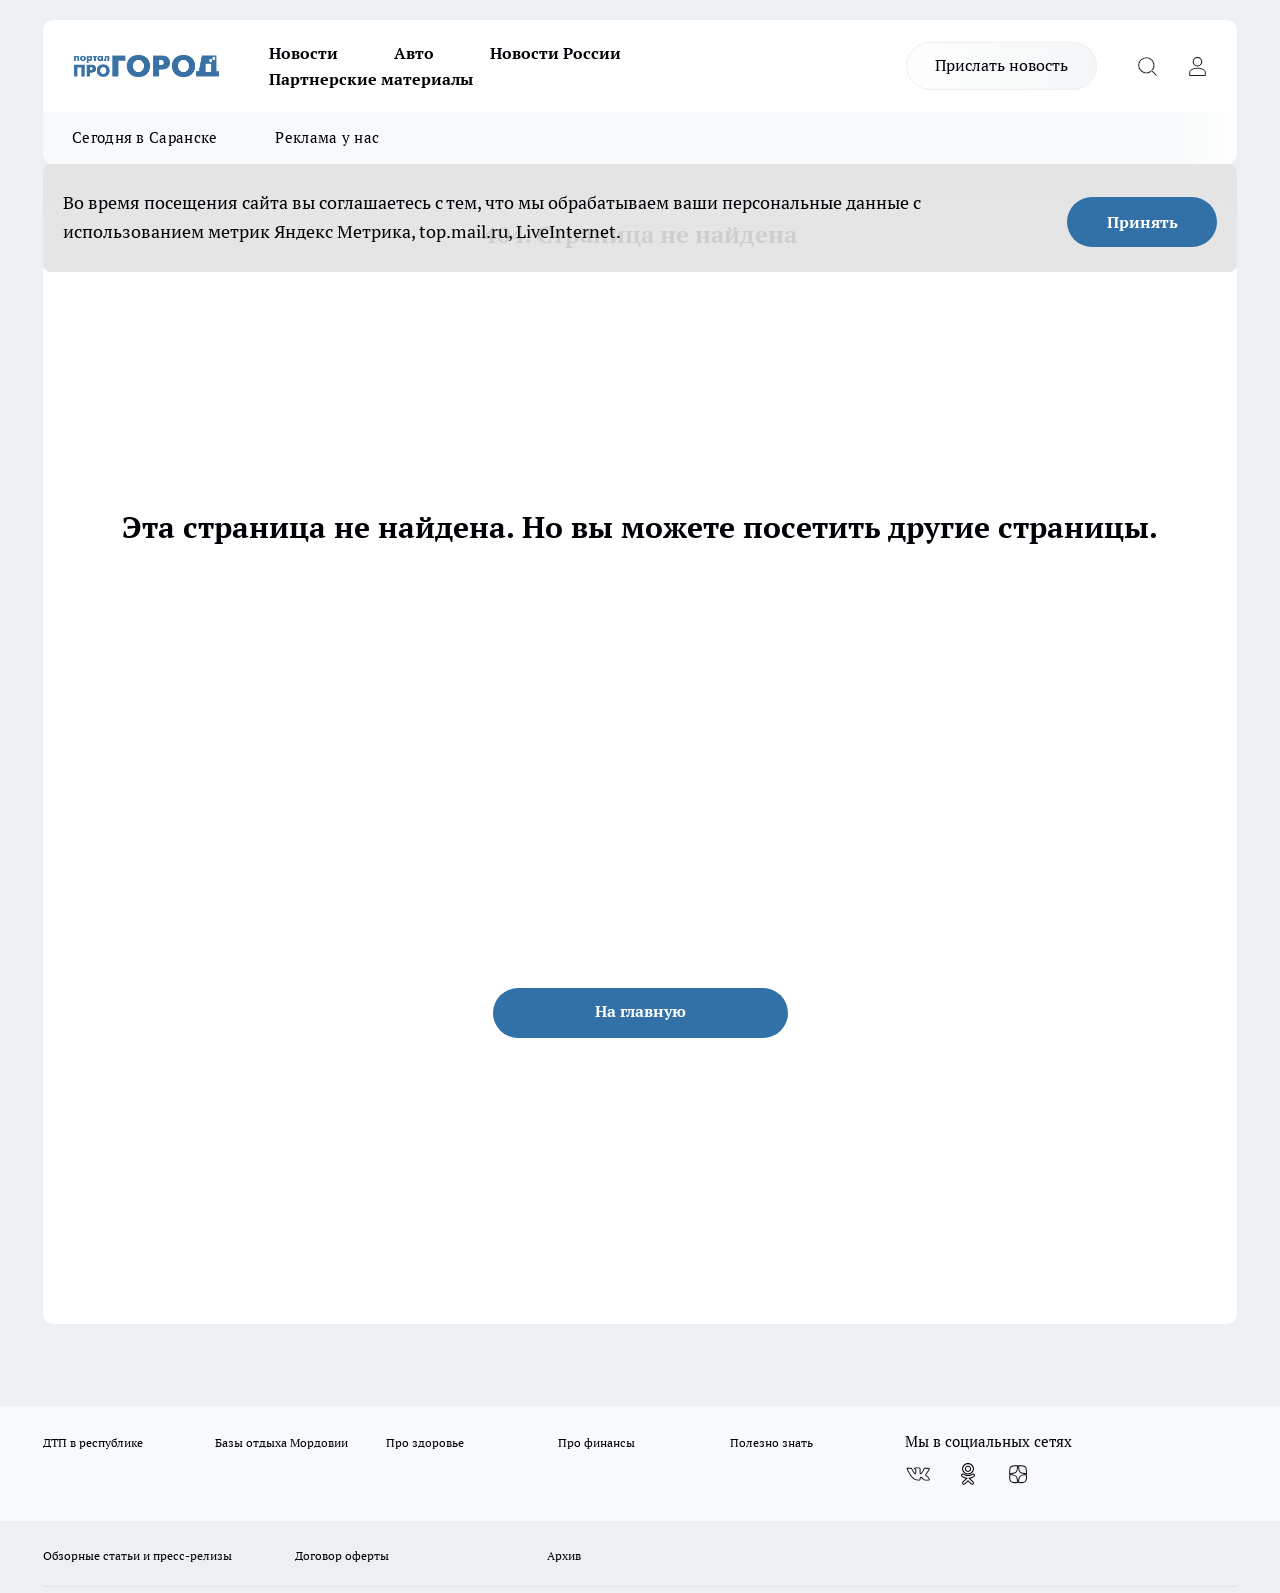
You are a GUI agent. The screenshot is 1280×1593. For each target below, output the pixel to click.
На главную (640, 1011)
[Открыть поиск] (1147, 66)
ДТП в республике (93, 1442)
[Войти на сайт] (1197, 66)
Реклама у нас (327, 137)
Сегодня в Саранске (144, 137)
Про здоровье (425, 1442)
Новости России (555, 53)
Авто (414, 53)
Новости (303, 53)
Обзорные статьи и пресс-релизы (137, 1555)
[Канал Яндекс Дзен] (1018, 1474)
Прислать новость (1001, 65)
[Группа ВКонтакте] (918, 1474)
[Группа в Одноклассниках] (968, 1474)
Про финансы (596, 1442)
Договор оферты (342, 1555)
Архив (564, 1555)
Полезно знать (771, 1442)
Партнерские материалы (371, 79)
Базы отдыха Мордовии (281, 1442)
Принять (1142, 222)
